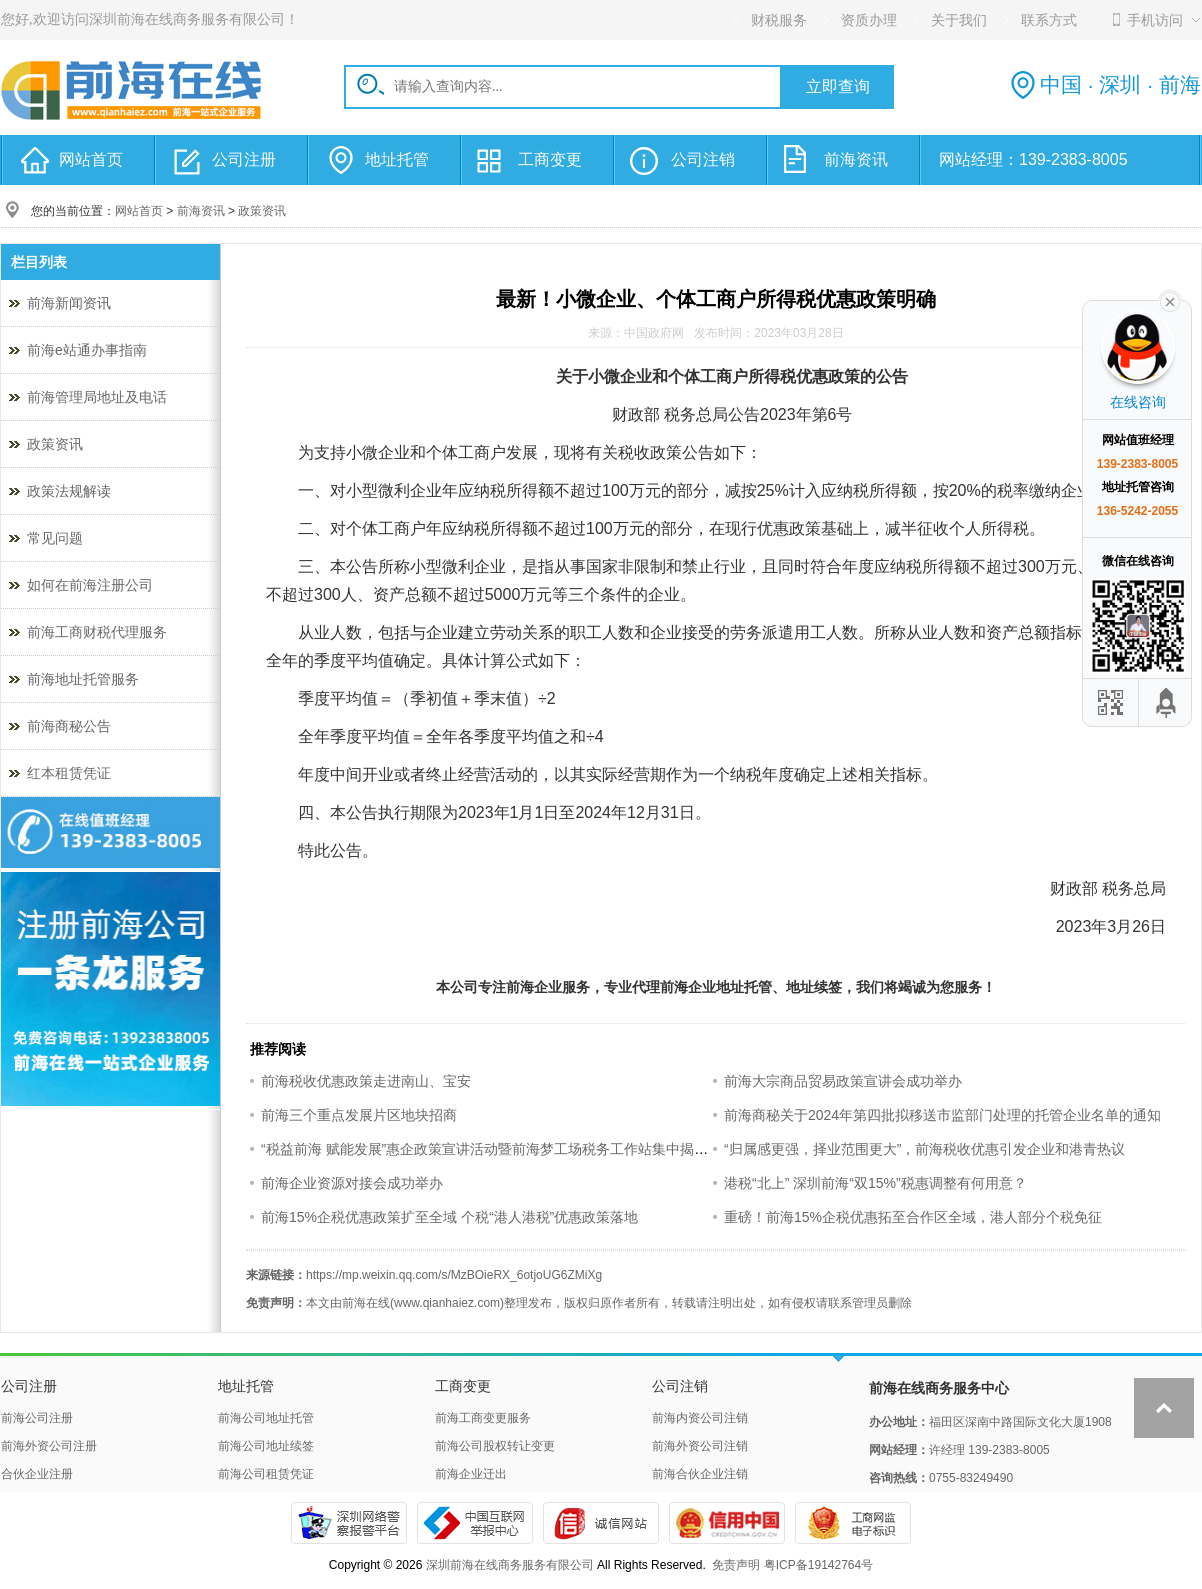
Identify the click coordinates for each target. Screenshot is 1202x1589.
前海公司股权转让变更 (495, 1446)
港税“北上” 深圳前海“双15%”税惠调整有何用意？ (875, 1183)
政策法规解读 (69, 491)
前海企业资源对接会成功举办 (352, 1183)
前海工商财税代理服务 (97, 632)
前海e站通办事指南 (87, 350)
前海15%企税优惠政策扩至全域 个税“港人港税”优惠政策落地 (449, 1217)
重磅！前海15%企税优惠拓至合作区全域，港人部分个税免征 (913, 1217)
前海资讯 (856, 159)
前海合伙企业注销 (700, 1474)
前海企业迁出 (471, 1474)
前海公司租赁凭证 (266, 1474)
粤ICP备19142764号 (818, 1565)
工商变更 (550, 159)
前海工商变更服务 (483, 1418)
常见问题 (55, 538)
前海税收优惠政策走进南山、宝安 (366, 1081)
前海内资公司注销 (700, 1418)
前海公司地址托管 (266, 1418)
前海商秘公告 (69, 726)
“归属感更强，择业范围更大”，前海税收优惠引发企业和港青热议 (924, 1149)
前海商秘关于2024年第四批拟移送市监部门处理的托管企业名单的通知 (942, 1115)
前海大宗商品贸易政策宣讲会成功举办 (843, 1081)
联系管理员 (858, 1303)
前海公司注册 (37, 1418)
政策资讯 (262, 211)
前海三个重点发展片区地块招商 (359, 1115)
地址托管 (397, 159)
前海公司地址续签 (266, 1446)
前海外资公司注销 (700, 1446)
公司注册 (244, 159)
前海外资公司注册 (49, 1446)
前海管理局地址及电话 (97, 397)
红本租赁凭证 (69, 773)
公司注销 (703, 159)
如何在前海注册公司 (90, 585)
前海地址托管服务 (83, 679)
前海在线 (366, 1303)
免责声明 (736, 1565)
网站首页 (91, 159)
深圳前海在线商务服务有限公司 (510, 1565)
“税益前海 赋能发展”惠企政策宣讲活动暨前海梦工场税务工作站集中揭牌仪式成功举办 (526, 1149)
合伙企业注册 (37, 1474)
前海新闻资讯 (69, 303)
